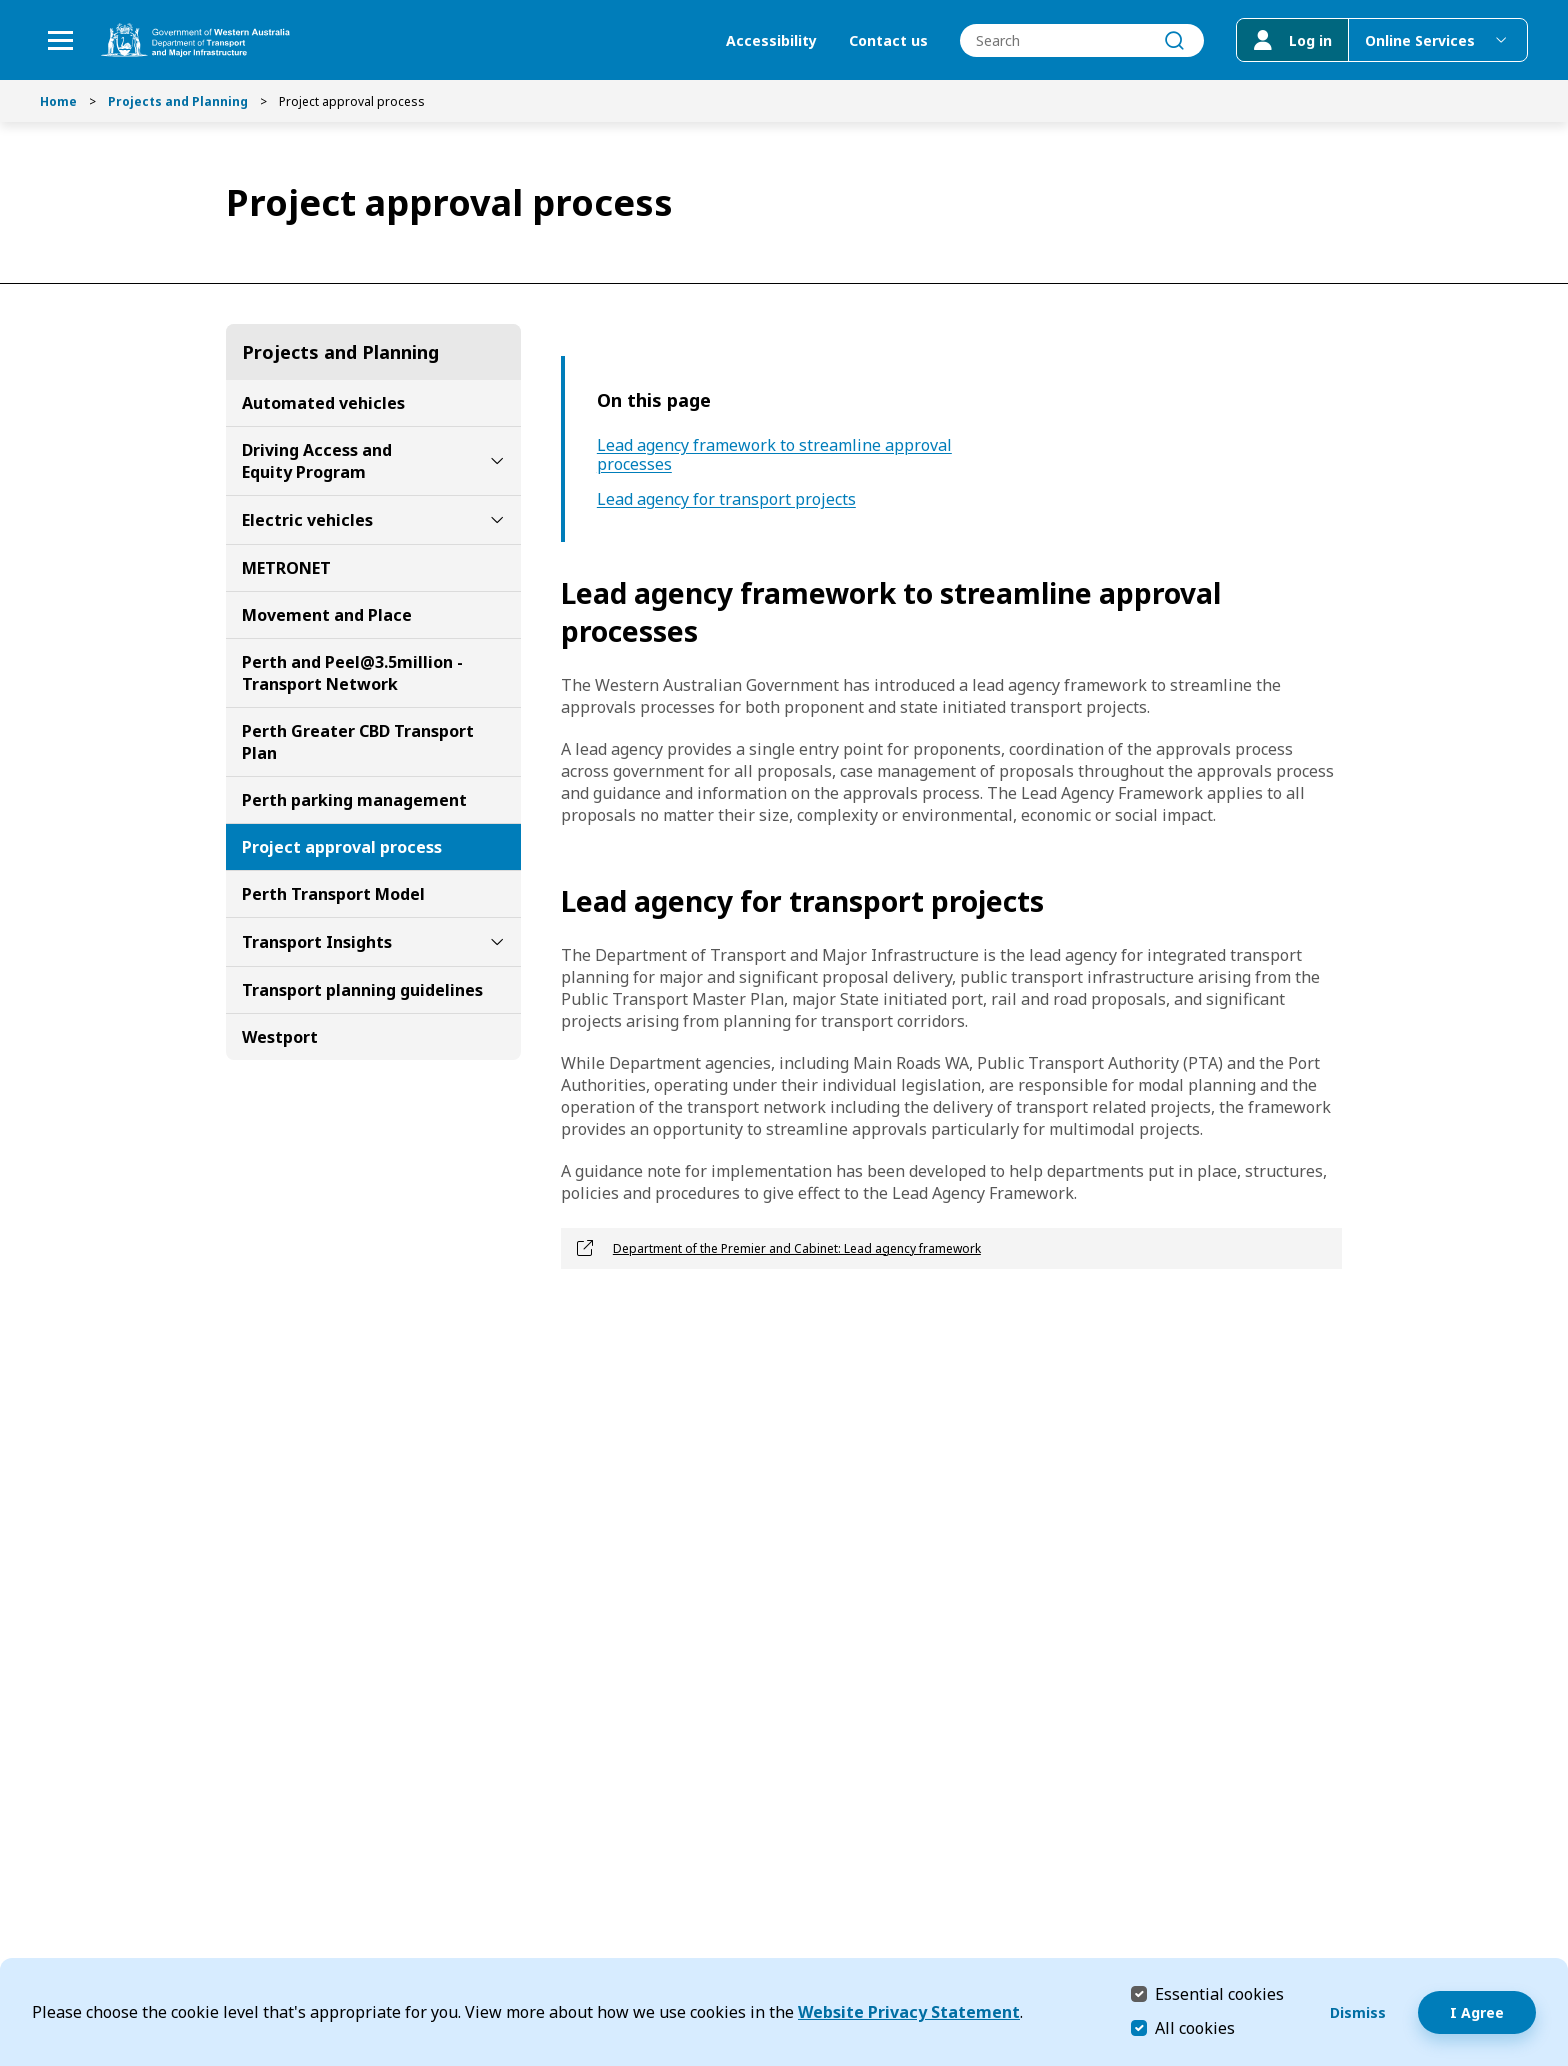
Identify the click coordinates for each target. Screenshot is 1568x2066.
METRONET (286, 568)
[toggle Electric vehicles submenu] (497, 520)
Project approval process (342, 847)
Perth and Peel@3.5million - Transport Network (352, 673)
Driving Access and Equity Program (317, 461)
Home (58, 101)
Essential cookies (1219, 1993)
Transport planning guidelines (362, 990)
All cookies (1195, 2028)
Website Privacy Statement (909, 2012)
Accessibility (771, 40)
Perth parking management (354, 800)
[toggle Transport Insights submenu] (497, 942)
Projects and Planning (178, 101)
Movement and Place (327, 615)
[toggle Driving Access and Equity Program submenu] (497, 461)
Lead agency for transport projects (726, 499)
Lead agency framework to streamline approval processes (774, 455)
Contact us (888, 40)
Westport (280, 1037)
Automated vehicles (323, 403)
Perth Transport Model (333, 894)
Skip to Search (5, 5)
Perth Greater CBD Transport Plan (358, 742)
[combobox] (1082, 40)
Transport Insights (317, 942)
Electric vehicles (307, 520)
